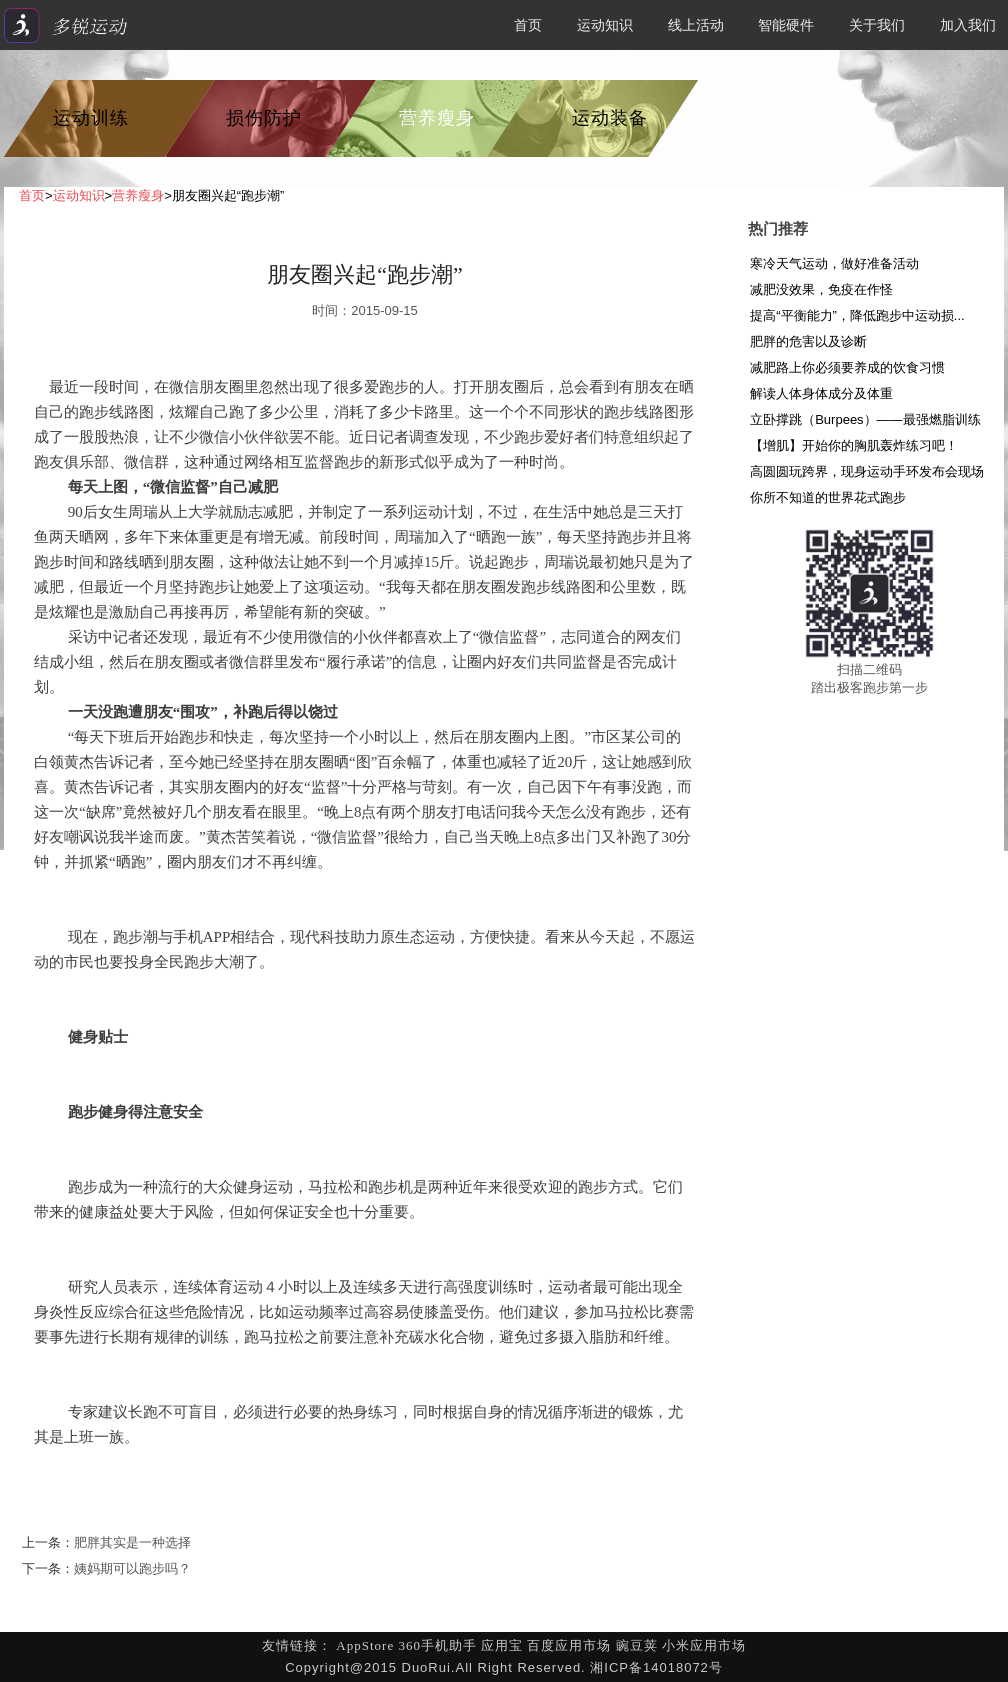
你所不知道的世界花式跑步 (828, 497)
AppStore (365, 1645)
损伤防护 (264, 118)
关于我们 (877, 25)
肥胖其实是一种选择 (132, 1542)
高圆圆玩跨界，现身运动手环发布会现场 (867, 471)
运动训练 (91, 118)
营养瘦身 (437, 118)
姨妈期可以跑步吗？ (132, 1568)
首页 (528, 25)
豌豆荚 (637, 1645)
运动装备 (610, 118)
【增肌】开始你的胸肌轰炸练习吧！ (854, 445)
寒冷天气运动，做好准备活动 (834, 263)
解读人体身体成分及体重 (821, 393)
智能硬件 (786, 25)
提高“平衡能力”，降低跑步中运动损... (857, 315)
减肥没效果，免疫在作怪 (821, 289)
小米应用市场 (704, 1645)
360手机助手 (437, 1645)
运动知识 (605, 25)
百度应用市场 (569, 1645)
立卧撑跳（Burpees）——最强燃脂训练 (865, 419)
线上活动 (696, 25)
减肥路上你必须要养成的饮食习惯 (847, 367)
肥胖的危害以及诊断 (808, 341)
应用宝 (502, 1645)
